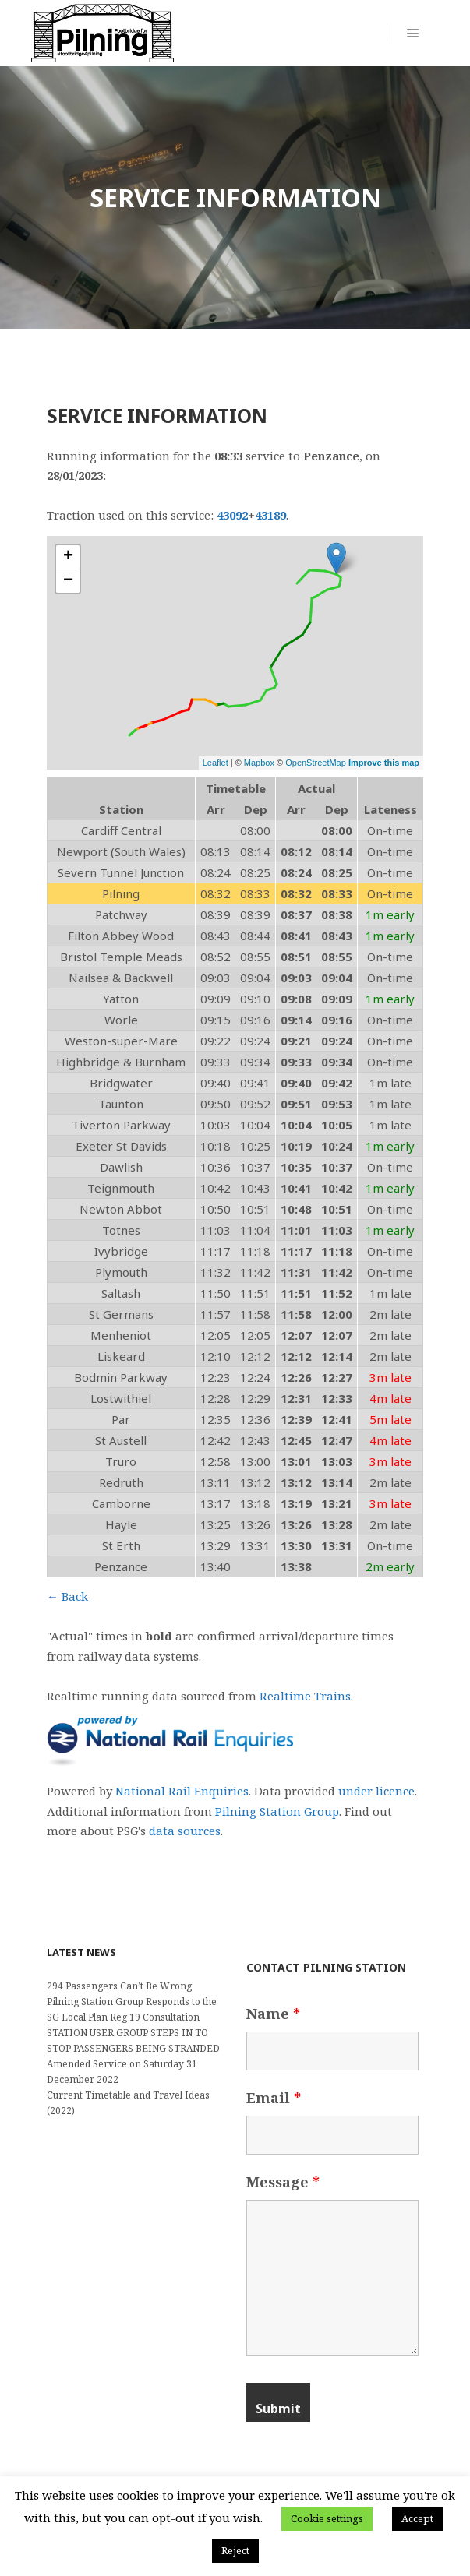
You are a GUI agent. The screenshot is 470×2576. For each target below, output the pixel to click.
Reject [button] (235, 2550)
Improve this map (383, 762)
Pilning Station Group (277, 1811)
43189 (270, 515)
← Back (67, 1596)
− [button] (68, 581)
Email (273, 2097)
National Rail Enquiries (182, 1791)
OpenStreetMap (315, 762)
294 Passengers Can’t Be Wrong (119, 1986)
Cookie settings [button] (327, 2518)
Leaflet (215, 762)
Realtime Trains (305, 1696)
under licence (376, 1791)
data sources (185, 1830)
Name (273, 2013)
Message (283, 2182)
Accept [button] (417, 2518)
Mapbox (259, 762)
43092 (232, 515)
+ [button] (68, 557)
